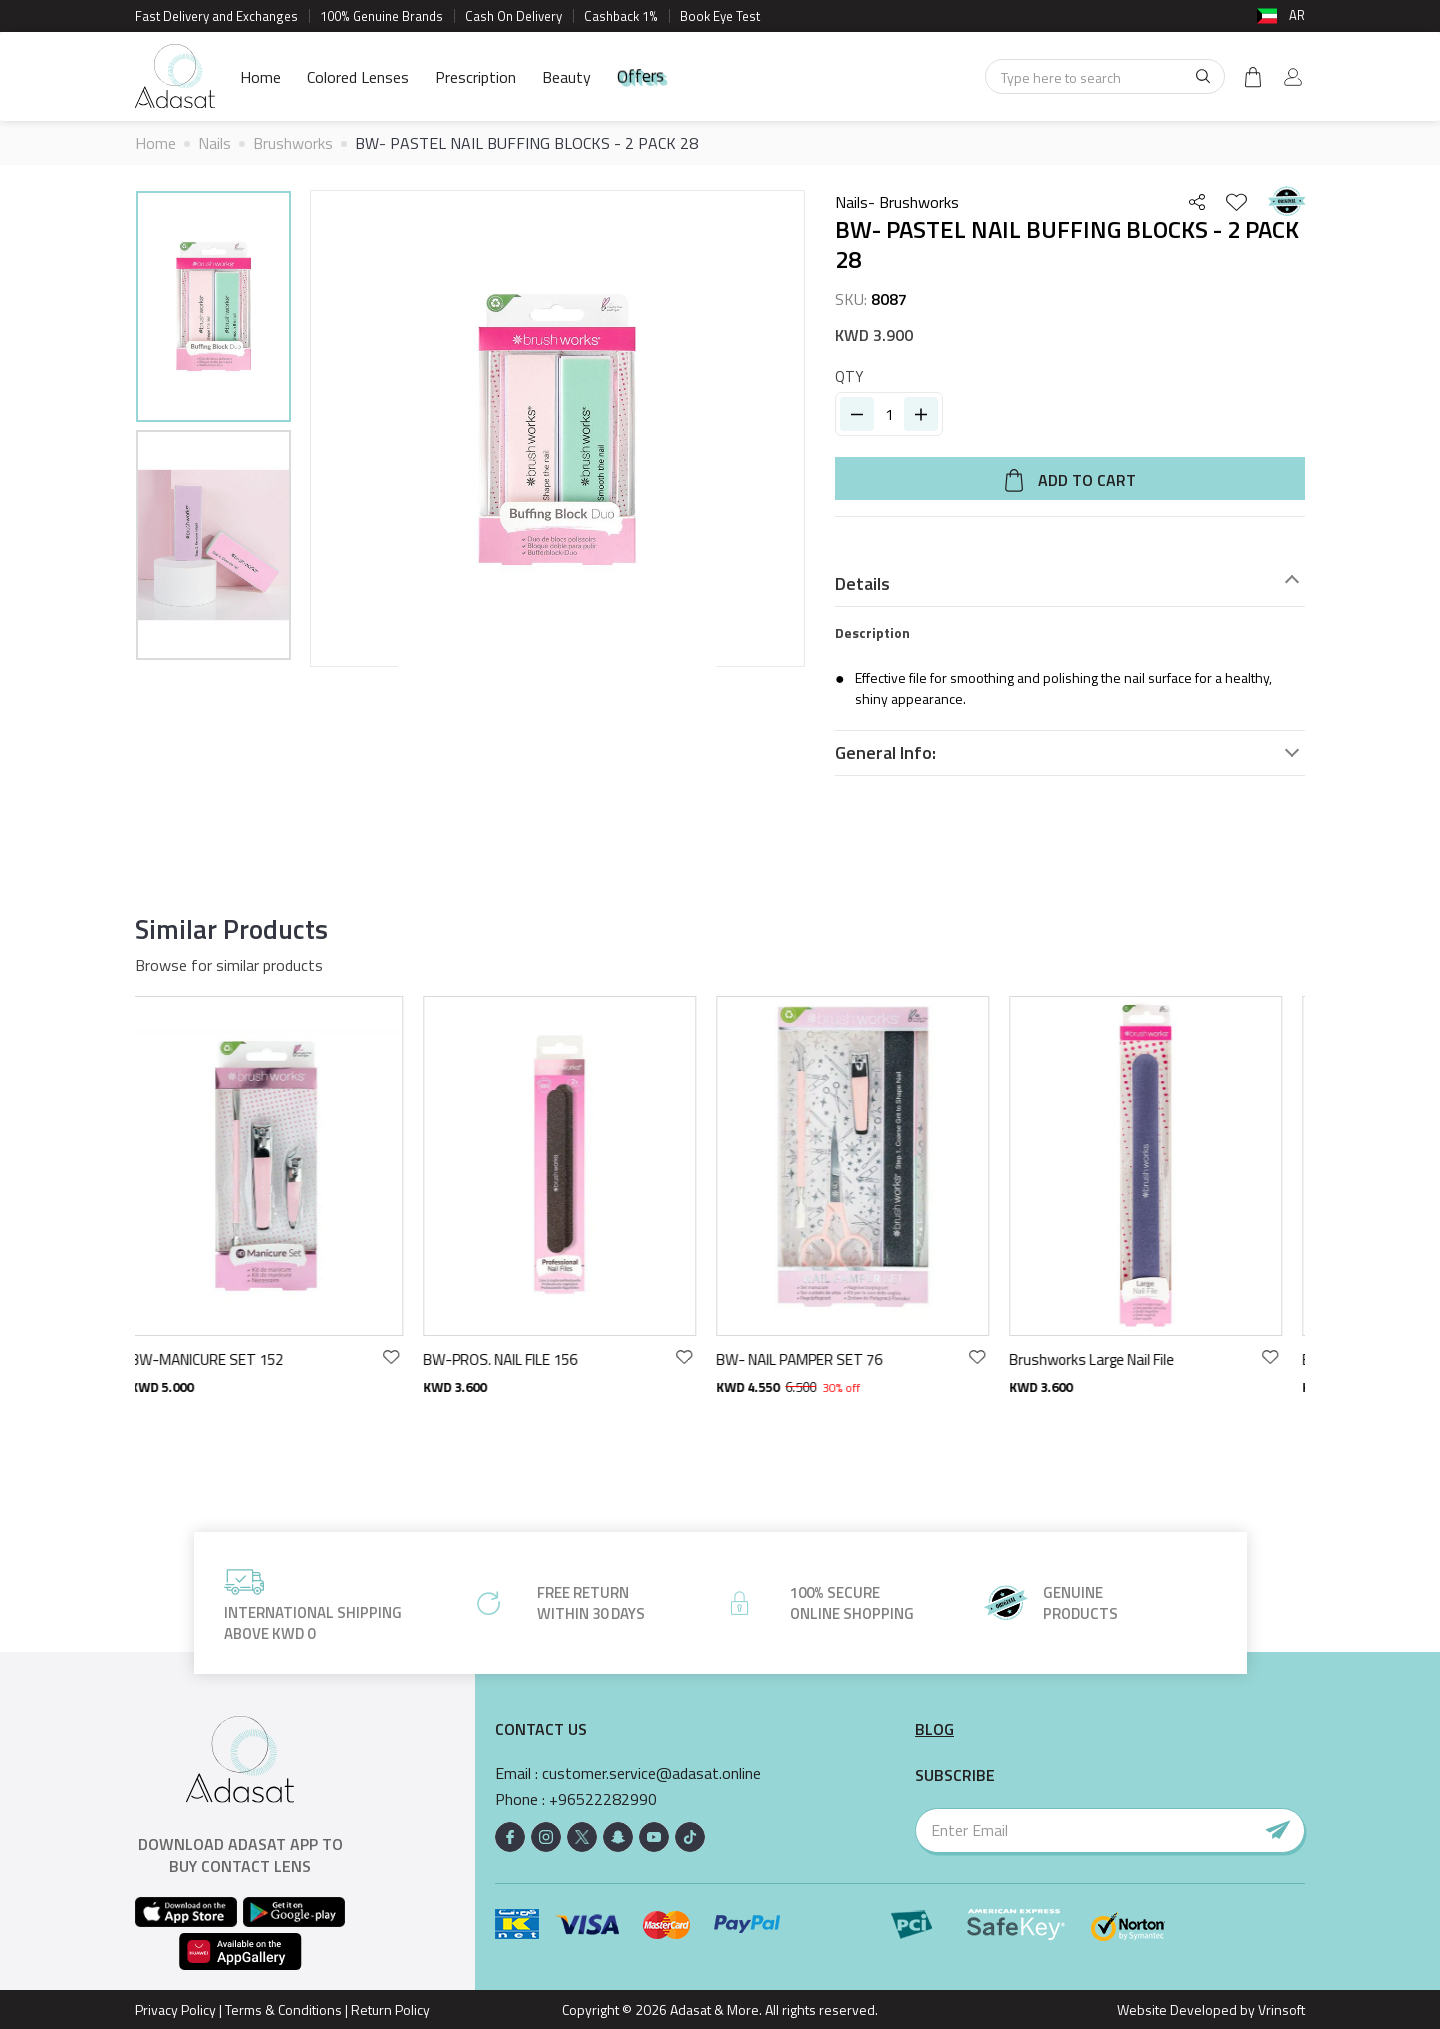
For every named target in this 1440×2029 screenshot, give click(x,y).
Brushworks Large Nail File (1106, 1359)
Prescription (475, 77)
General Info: (885, 753)
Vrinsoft (1280, 2009)
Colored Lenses (358, 77)
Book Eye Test (720, 16)
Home (260, 77)
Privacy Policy (175, 2009)
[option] (213, 309)
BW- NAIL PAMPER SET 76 (814, 1359)
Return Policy (390, 2009)
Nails (214, 143)
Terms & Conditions (283, 2009)
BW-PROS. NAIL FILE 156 (515, 1359)
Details (862, 584)
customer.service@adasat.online (651, 1773)
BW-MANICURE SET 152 (221, 1359)
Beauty (566, 77)
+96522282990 (603, 1799)
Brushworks (293, 143)
